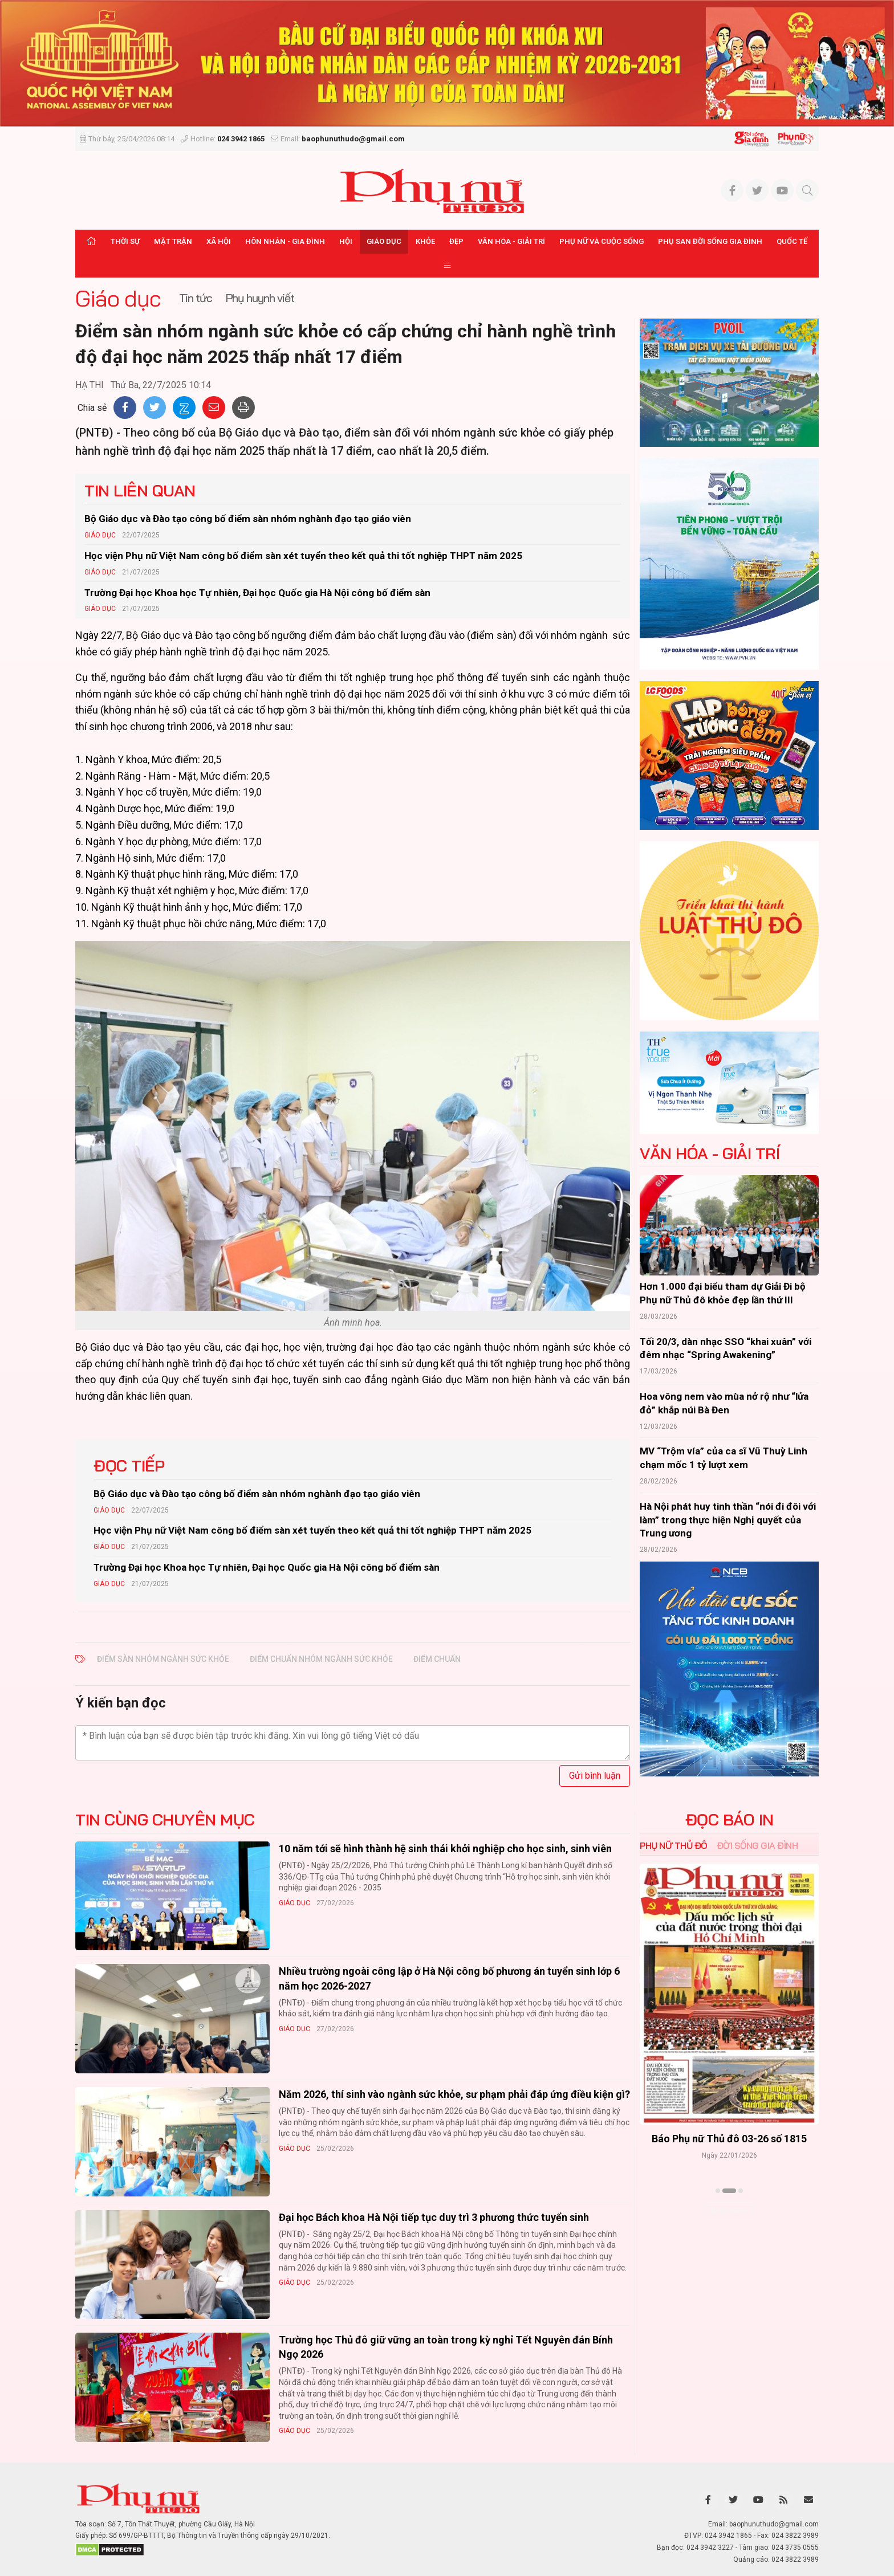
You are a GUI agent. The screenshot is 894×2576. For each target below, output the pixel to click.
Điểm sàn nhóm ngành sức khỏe (163, 1659)
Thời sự (125, 241)
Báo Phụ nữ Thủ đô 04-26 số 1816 (729, 2139)
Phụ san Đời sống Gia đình (710, 241)
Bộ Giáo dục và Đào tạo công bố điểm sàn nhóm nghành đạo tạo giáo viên (247, 518)
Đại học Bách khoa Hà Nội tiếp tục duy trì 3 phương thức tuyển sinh (434, 2217)
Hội (345, 241)
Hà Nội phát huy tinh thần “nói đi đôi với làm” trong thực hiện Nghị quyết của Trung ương (728, 1520)
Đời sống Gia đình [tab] (757, 1845)
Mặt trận (173, 241)
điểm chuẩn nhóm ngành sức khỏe (321, 1659)
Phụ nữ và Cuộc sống (601, 241)
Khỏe (425, 241)
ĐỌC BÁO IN (729, 1820)
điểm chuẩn (437, 1659)
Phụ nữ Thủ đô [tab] (674, 1845)
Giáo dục (384, 241)
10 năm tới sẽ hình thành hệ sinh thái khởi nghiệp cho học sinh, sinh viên (445, 1848)
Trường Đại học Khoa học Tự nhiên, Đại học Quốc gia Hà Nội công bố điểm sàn (257, 592)
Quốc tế (792, 241)
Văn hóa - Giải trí (511, 241)
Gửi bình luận (594, 1775)
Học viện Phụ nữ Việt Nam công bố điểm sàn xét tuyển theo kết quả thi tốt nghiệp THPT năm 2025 (303, 555)
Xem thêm (729, 2210)
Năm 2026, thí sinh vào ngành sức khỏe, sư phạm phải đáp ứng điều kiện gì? (454, 2094)
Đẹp (456, 241)
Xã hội (218, 241)
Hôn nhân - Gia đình (285, 241)
